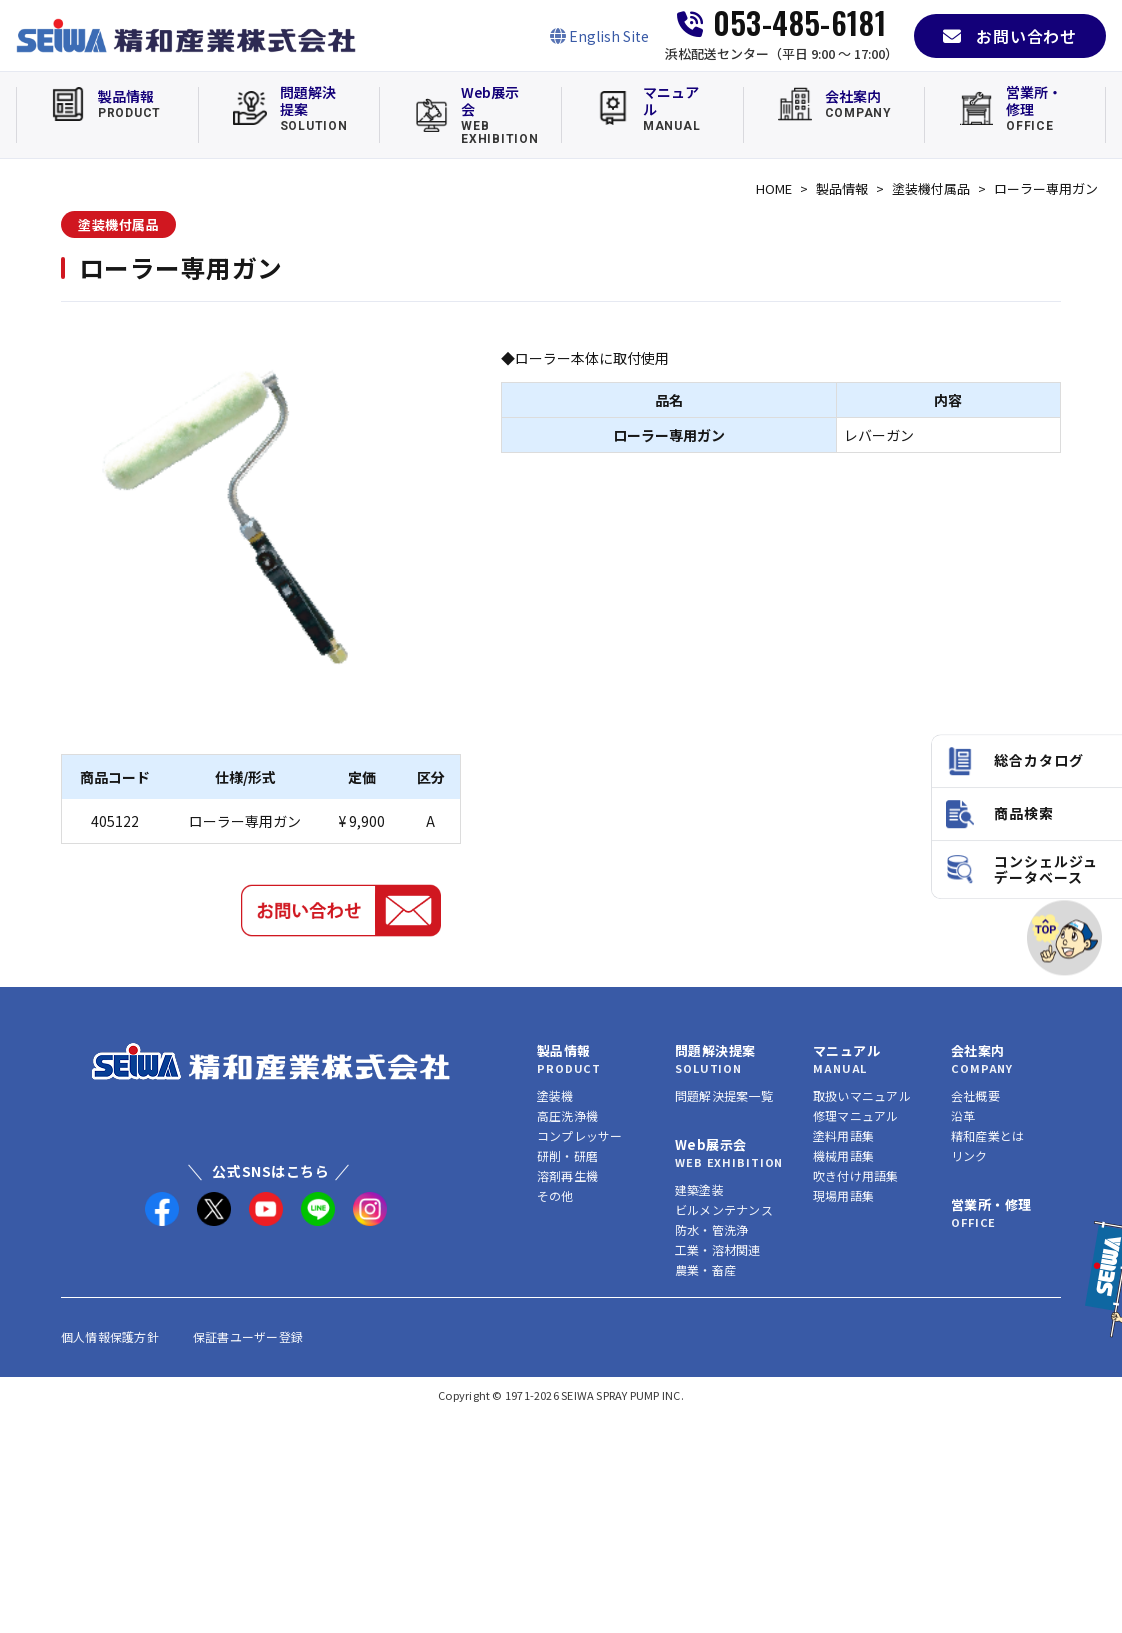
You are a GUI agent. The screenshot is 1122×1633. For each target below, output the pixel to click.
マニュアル (846, 1050)
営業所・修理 (991, 1204)
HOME (774, 188)
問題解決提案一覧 (724, 1095)
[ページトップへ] (1064, 937)
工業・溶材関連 (718, 1249)
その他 (555, 1195)
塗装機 (555, 1095)
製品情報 (842, 188)
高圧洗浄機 (567, 1115)
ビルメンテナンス (724, 1209)
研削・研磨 (567, 1155)
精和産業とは (987, 1135)
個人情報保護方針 (110, 1336)
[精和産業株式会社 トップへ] (271, 1061)
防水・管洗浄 (711, 1229)
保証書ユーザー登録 (248, 1336)
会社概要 (975, 1095)
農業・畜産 (705, 1269)
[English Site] (599, 36)
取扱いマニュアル (862, 1095)
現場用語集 (843, 1195)
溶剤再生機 (567, 1175)
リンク (969, 1155)
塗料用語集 (843, 1135)
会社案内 (978, 1050)
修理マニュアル (856, 1115)
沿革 (963, 1115)
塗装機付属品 (931, 188)
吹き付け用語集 (856, 1175)
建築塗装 (699, 1189)
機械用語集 (843, 1155)
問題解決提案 (715, 1050)
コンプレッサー (580, 1135)
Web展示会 (710, 1144)
